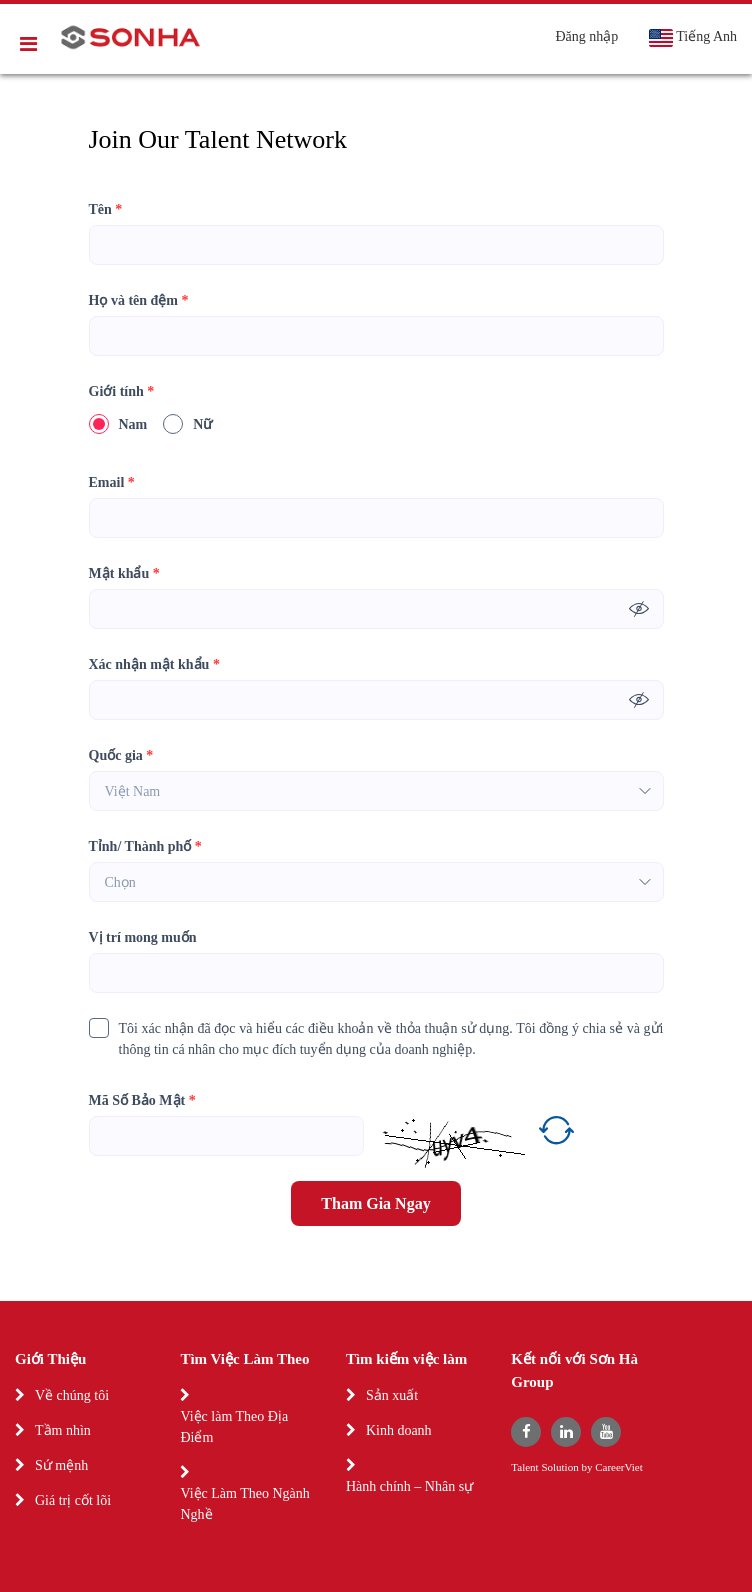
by (588, 1467)
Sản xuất (392, 1395)
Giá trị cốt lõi (73, 1500)
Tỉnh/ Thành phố (145, 846)
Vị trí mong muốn (143, 937)
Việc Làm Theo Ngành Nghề (244, 1504)
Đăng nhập (586, 36)
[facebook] (526, 1432)
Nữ (187, 424)
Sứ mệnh (61, 1465)
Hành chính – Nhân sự (409, 1486)
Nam (118, 424)
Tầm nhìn (63, 1430)
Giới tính (122, 391)
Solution (561, 1467)
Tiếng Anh (692, 38)
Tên (106, 209)
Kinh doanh (399, 1430)
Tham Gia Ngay (375, 1203)
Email (112, 482)
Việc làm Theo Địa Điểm (234, 1427)
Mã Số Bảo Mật (142, 1100)
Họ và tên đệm (139, 300)
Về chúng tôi (72, 1395)
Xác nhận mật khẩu (154, 664)
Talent (526, 1467)
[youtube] (606, 1432)
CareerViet (619, 1467)
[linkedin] (566, 1432)
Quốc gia (121, 755)
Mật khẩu (124, 573)
